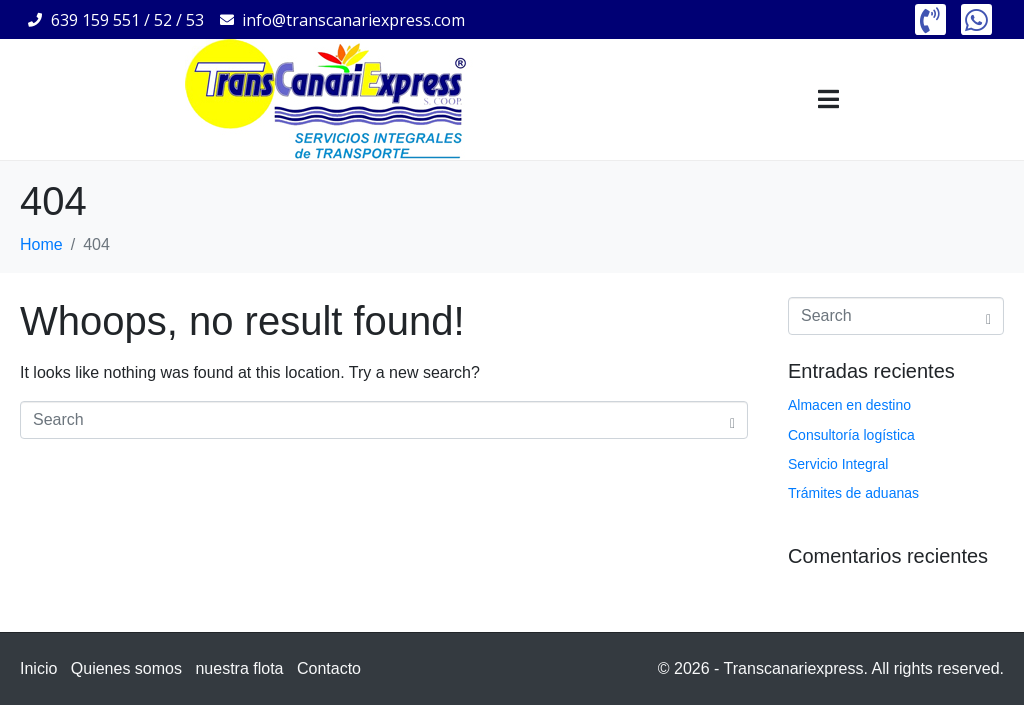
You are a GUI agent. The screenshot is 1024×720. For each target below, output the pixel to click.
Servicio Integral (838, 464)
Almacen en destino (849, 405)
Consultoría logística (851, 435)
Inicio (38, 668)
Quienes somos (126, 668)
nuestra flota (239, 668)
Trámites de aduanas (853, 493)
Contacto (329, 668)
